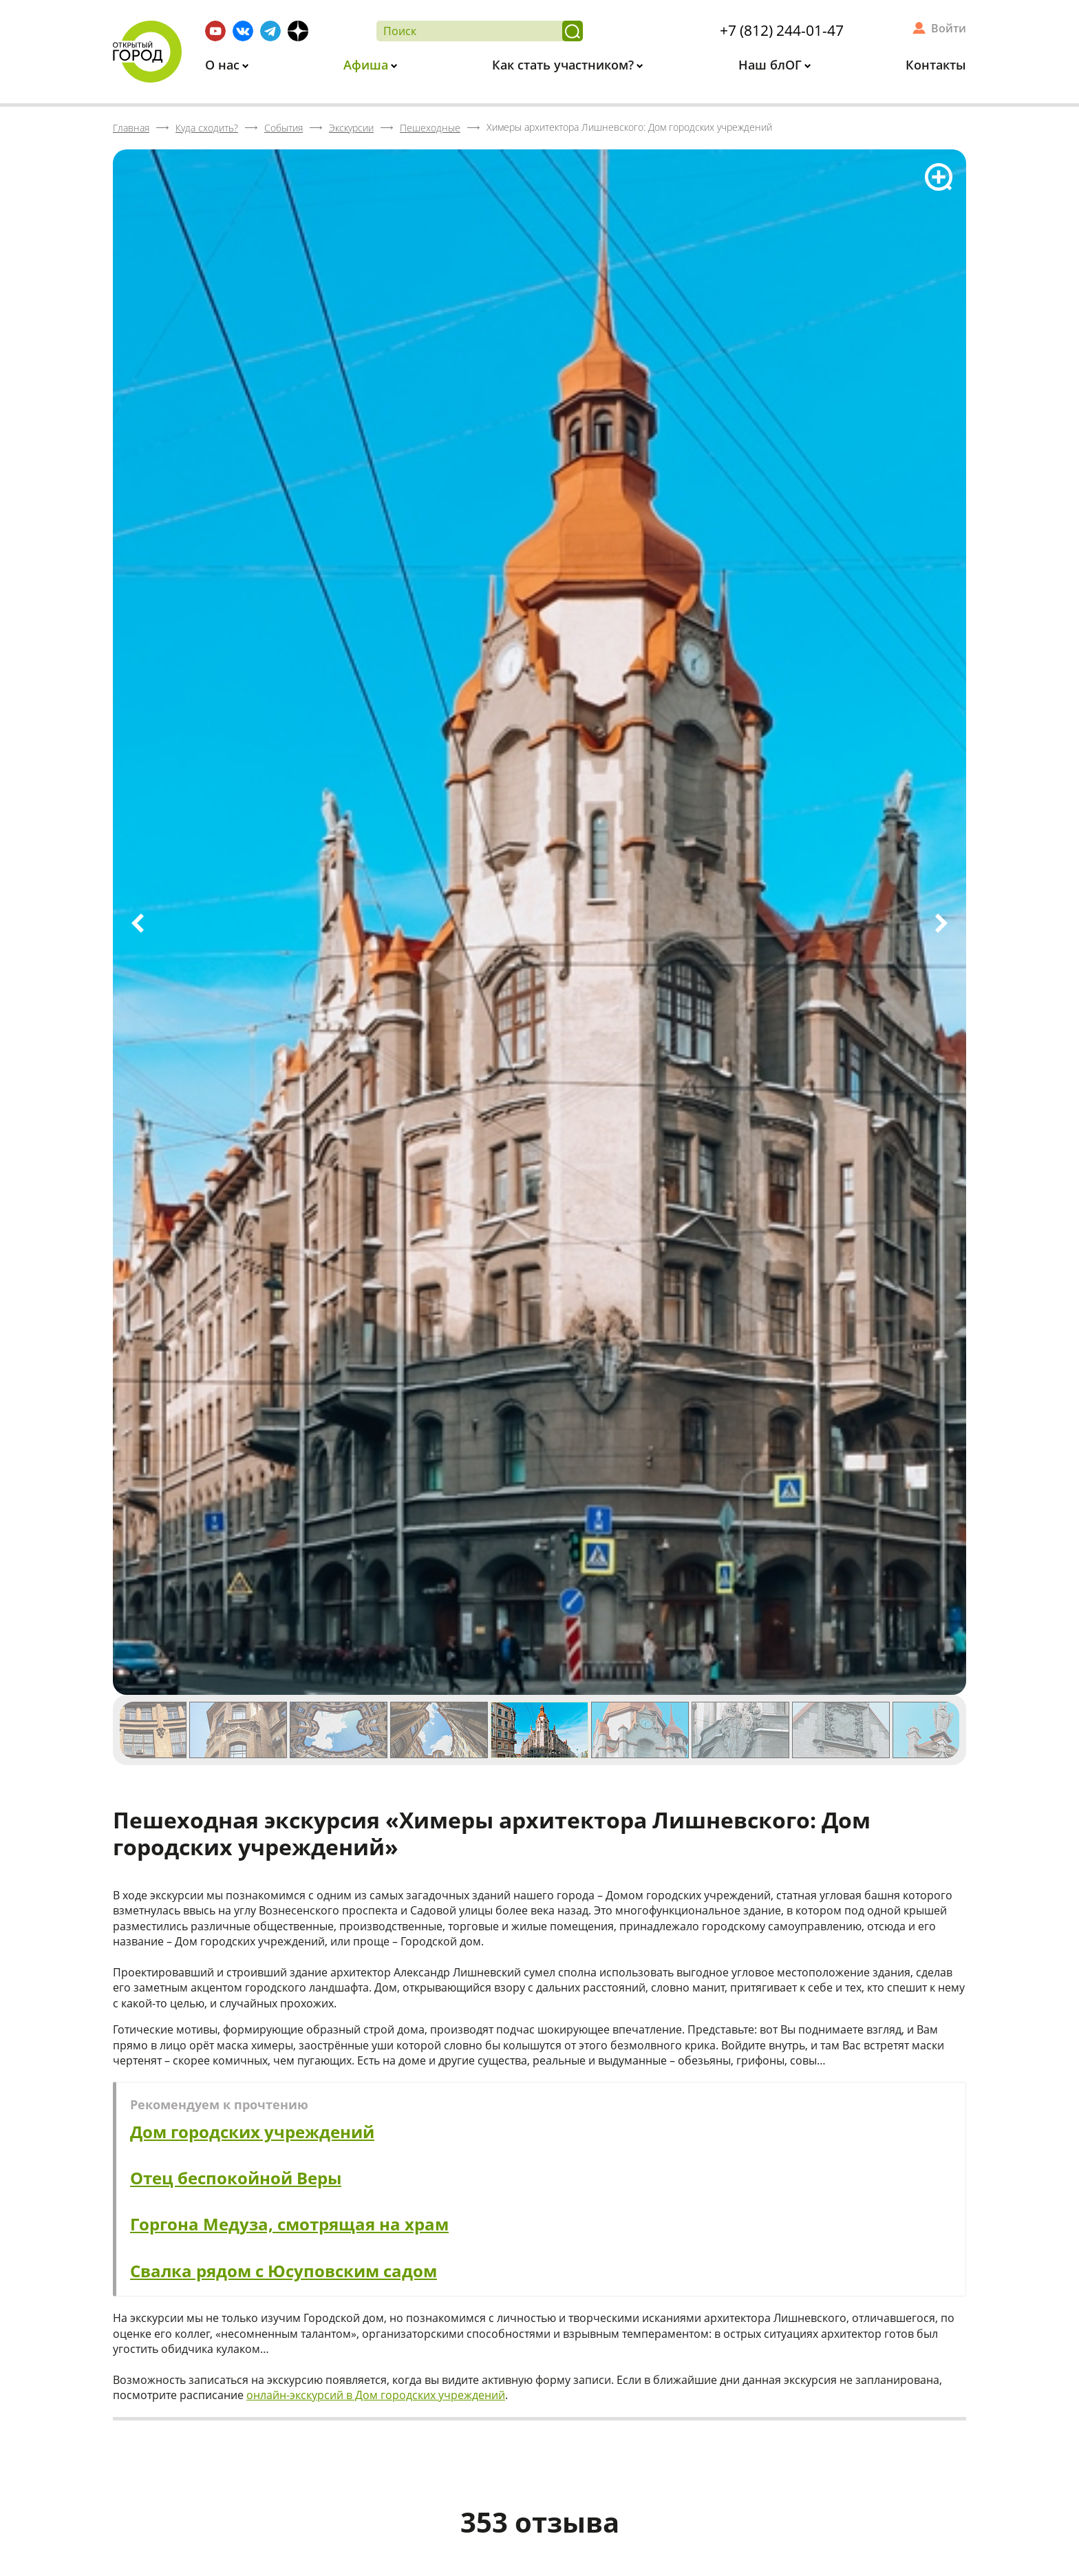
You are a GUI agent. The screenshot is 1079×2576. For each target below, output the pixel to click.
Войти (948, 28)
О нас (224, 64)
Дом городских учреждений (252, 2131)
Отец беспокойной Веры (235, 2177)
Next (941, 923)
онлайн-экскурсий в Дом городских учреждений (375, 2395)
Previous (137, 923)
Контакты (936, 64)
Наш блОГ (771, 64)
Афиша (367, 64)
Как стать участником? (564, 64)
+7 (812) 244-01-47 (782, 30)
